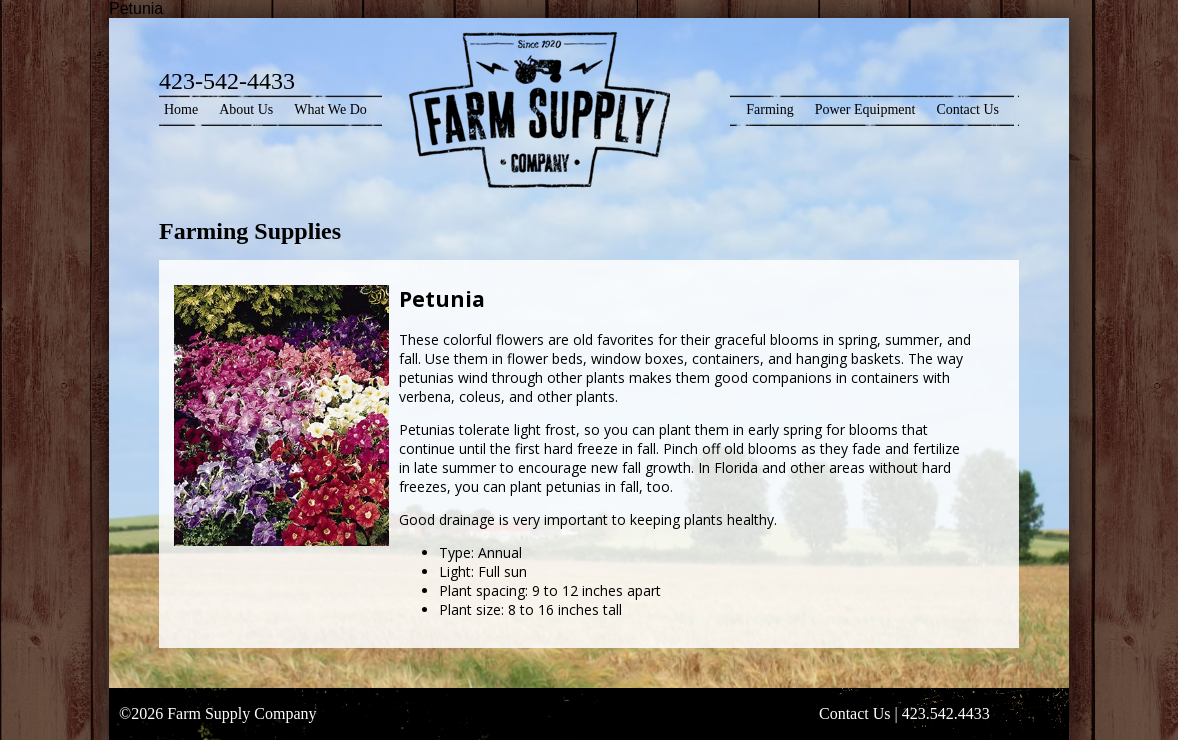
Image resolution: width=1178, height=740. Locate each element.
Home (181, 109)
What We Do (330, 109)
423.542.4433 (946, 713)
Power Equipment (865, 109)
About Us (246, 109)
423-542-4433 (227, 81)
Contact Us (967, 109)
